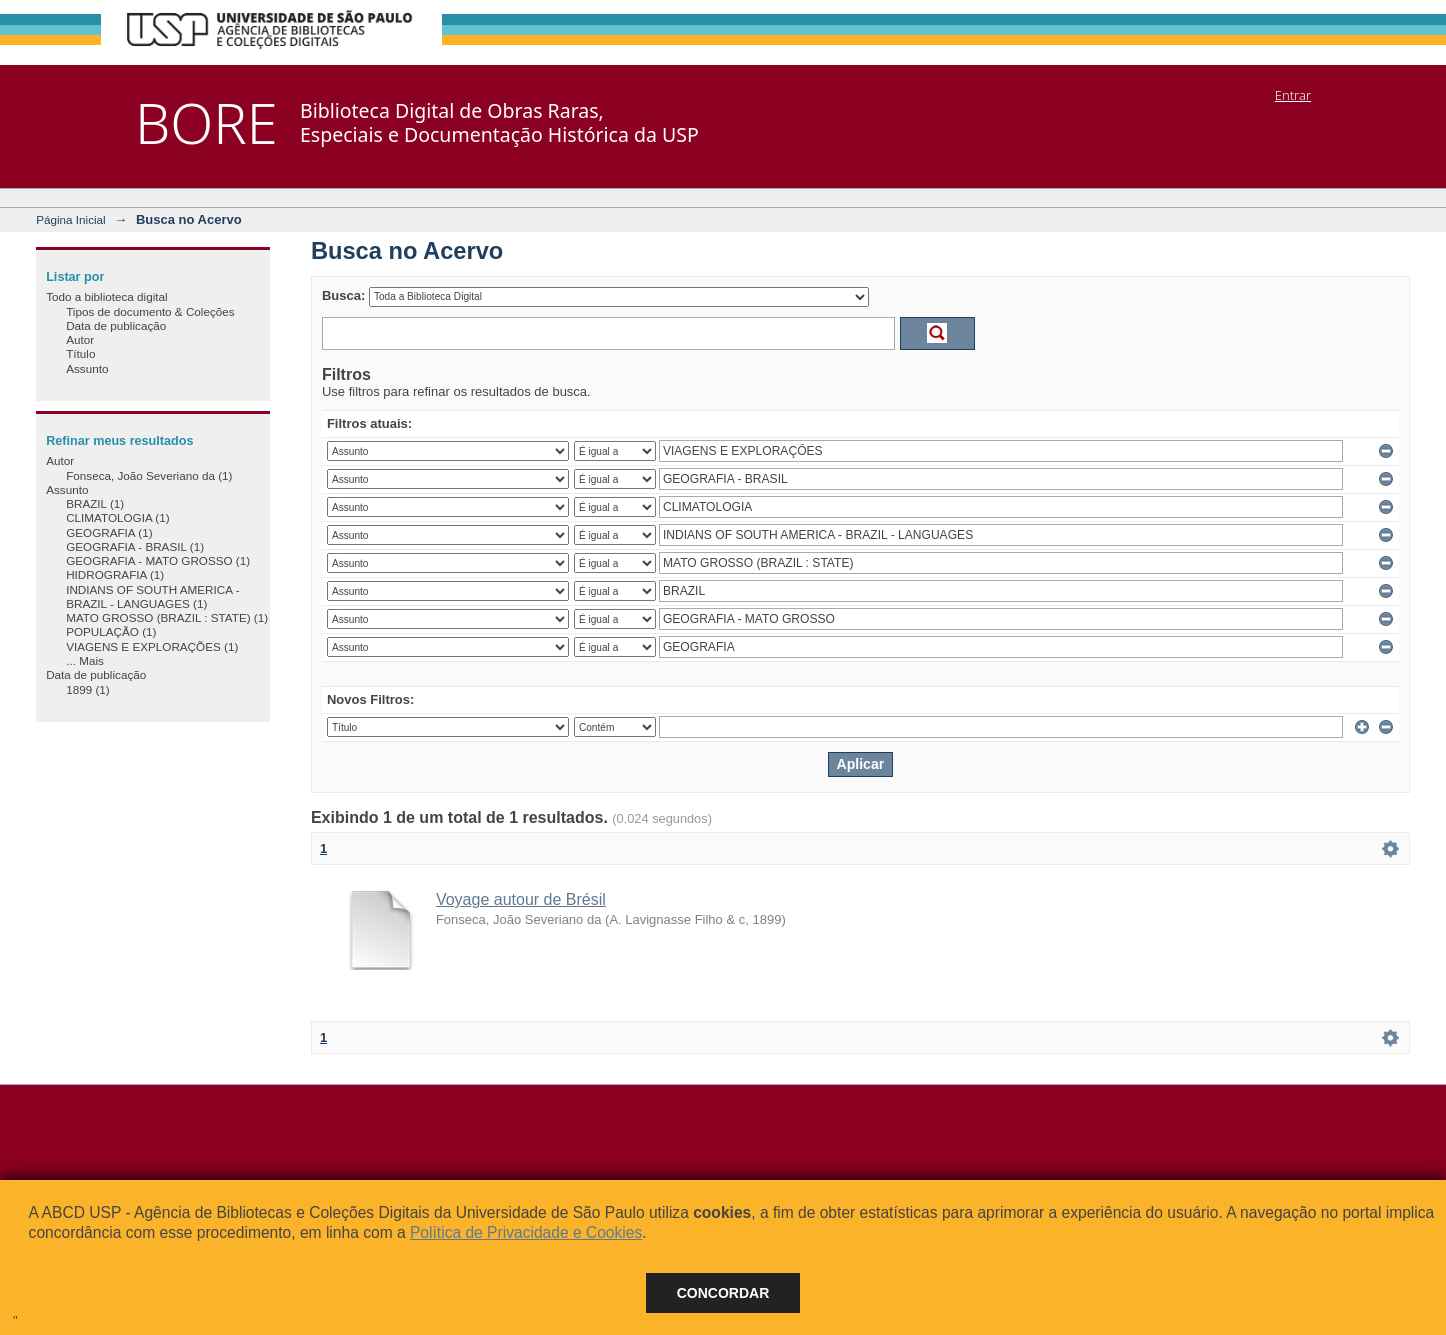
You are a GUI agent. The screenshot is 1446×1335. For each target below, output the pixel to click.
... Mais (85, 660)
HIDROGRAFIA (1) (115, 574)
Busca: (343, 295)
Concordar (723, 1293)
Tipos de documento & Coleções (150, 311)
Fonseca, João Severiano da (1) (149, 475)
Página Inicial (71, 219)
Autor (80, 339)
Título (80, 353)
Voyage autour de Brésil (521, 899)
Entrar (1293, 95)
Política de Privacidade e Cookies (526, 1232)
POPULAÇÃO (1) (111, 631)
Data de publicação (116, 325)
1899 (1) (88, 689)
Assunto (87, 368)
